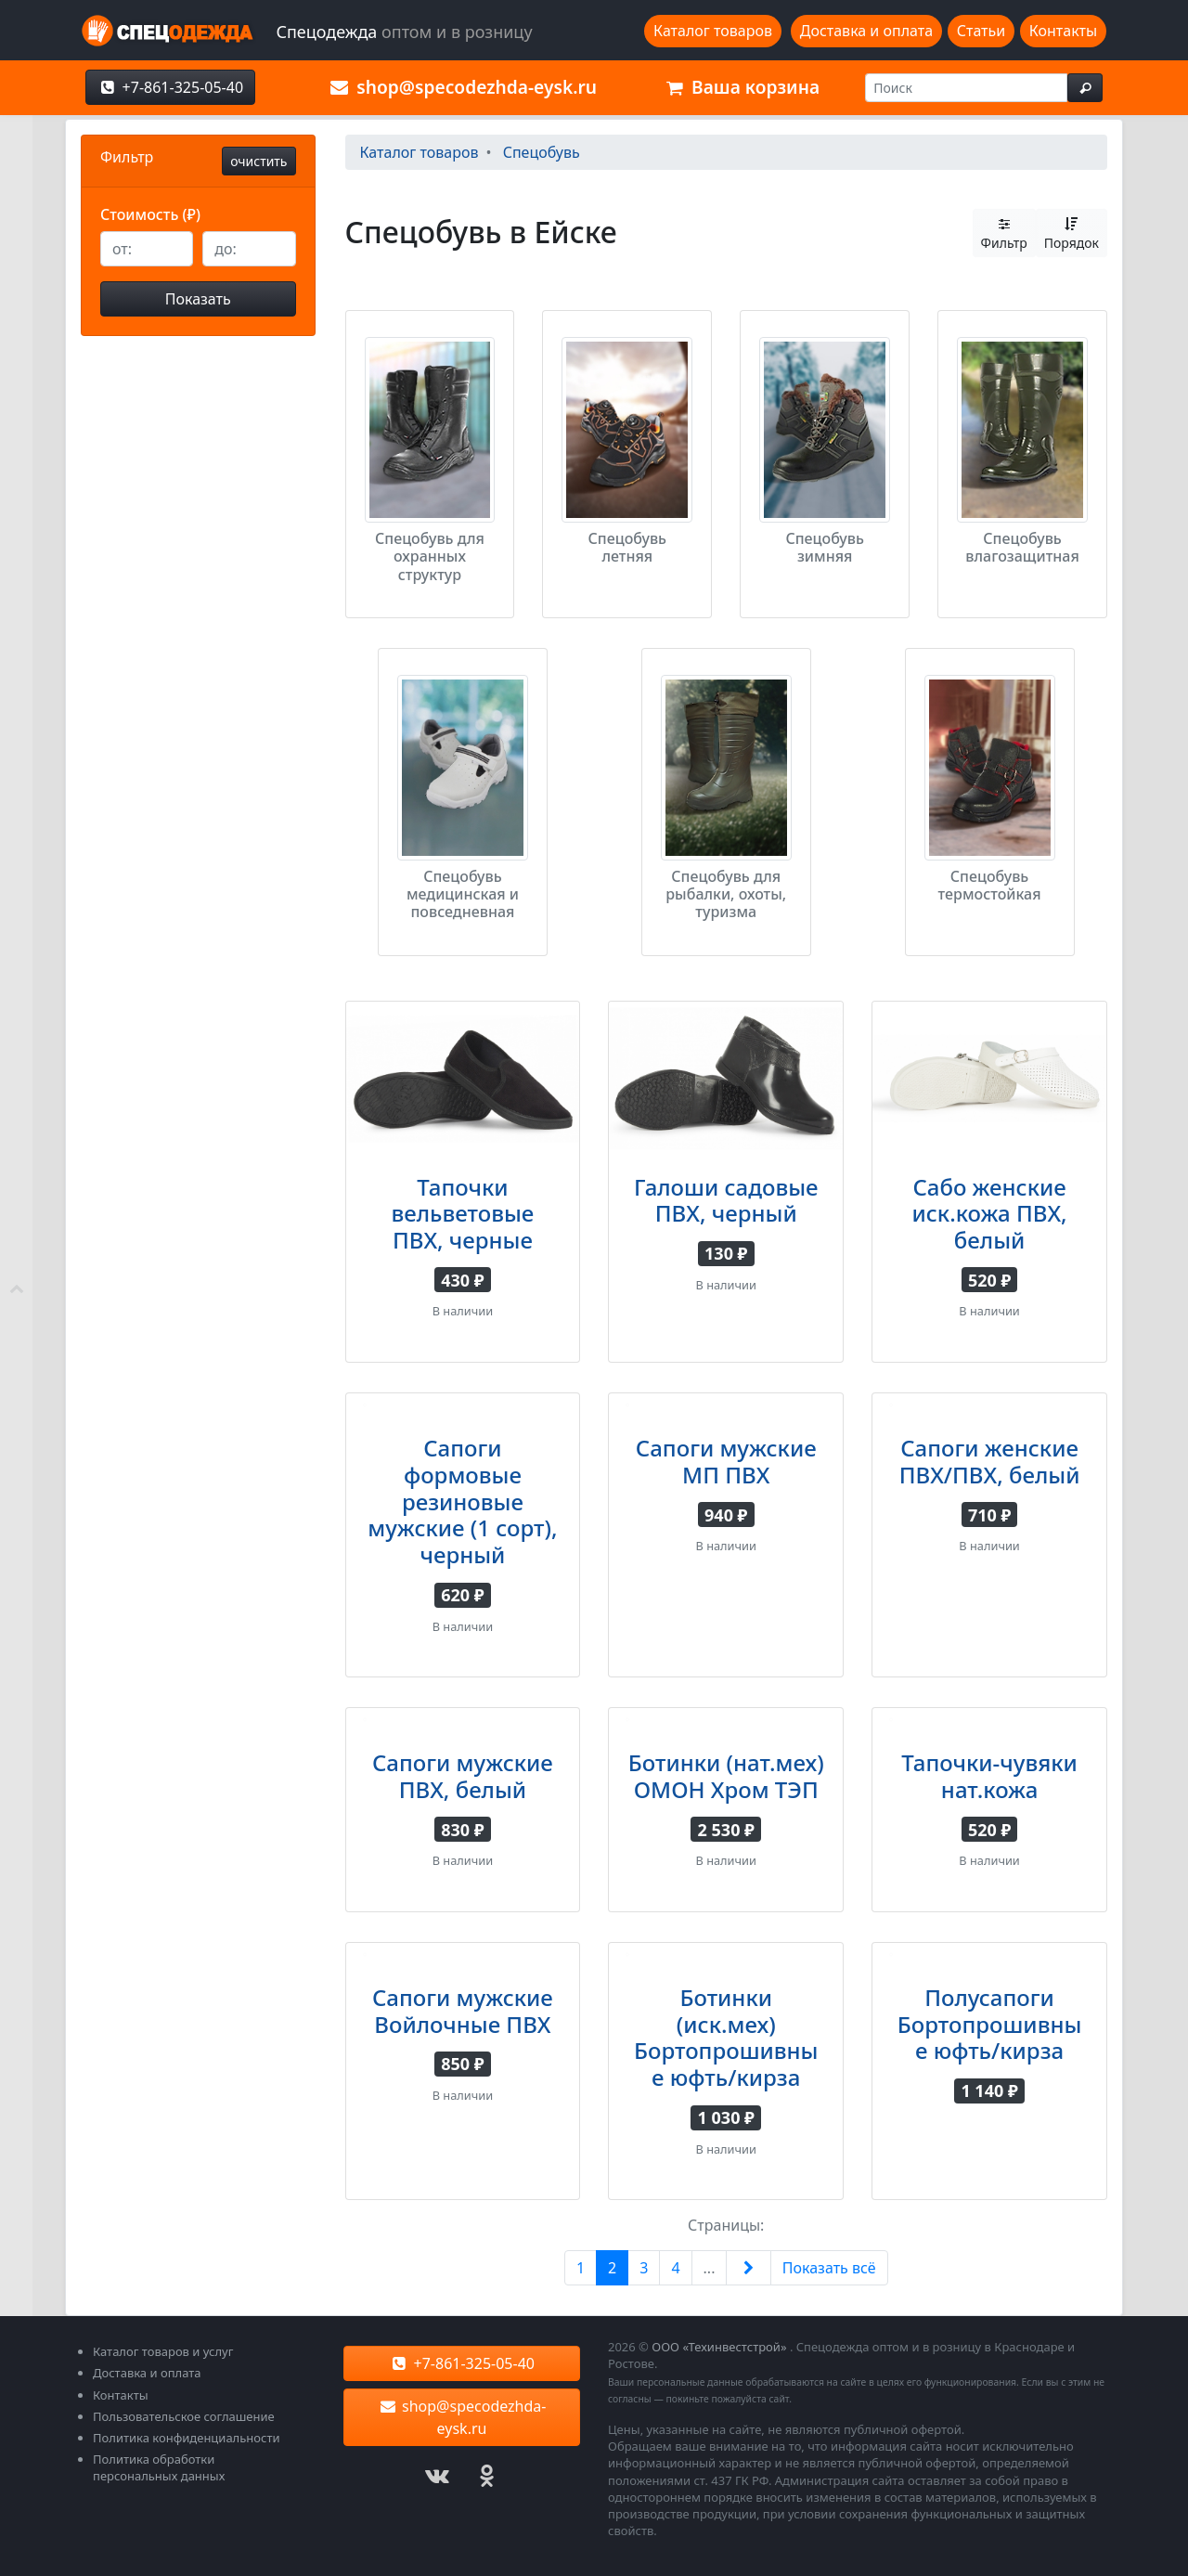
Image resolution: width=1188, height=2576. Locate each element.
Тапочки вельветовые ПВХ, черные (463, 1213)
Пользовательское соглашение (184, 2416)
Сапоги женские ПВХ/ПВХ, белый (989, 1461)
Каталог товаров (712, 30)
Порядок (1071, 233)
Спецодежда (404, 31)
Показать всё (829, 2268)
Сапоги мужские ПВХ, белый (462, 1776)
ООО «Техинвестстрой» (719, 2346)
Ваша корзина (741, 86)
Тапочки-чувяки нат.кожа (989, 1776)
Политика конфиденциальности (186, 2437)
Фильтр (1004, 233)
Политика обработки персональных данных (159, 2467)
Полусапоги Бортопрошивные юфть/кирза (989, 2024)
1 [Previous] (580, 2268)
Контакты (1063, 30)
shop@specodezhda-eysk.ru (462, 86)
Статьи (981, 30)
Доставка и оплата (866, 30)
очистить (258, 161)
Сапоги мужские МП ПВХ (726, 1461)
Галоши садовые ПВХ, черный (726, 1200)
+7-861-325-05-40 (170, 87)
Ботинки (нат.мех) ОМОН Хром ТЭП (726, 1776)
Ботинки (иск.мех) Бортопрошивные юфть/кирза (726, 2037)
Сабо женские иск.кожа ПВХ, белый (989, 1213)
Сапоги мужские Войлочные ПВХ (462, 2010)
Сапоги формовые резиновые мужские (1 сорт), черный (462, 1501)
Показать (198, 299)
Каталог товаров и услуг (163, 2351)
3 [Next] (643, 2268)
